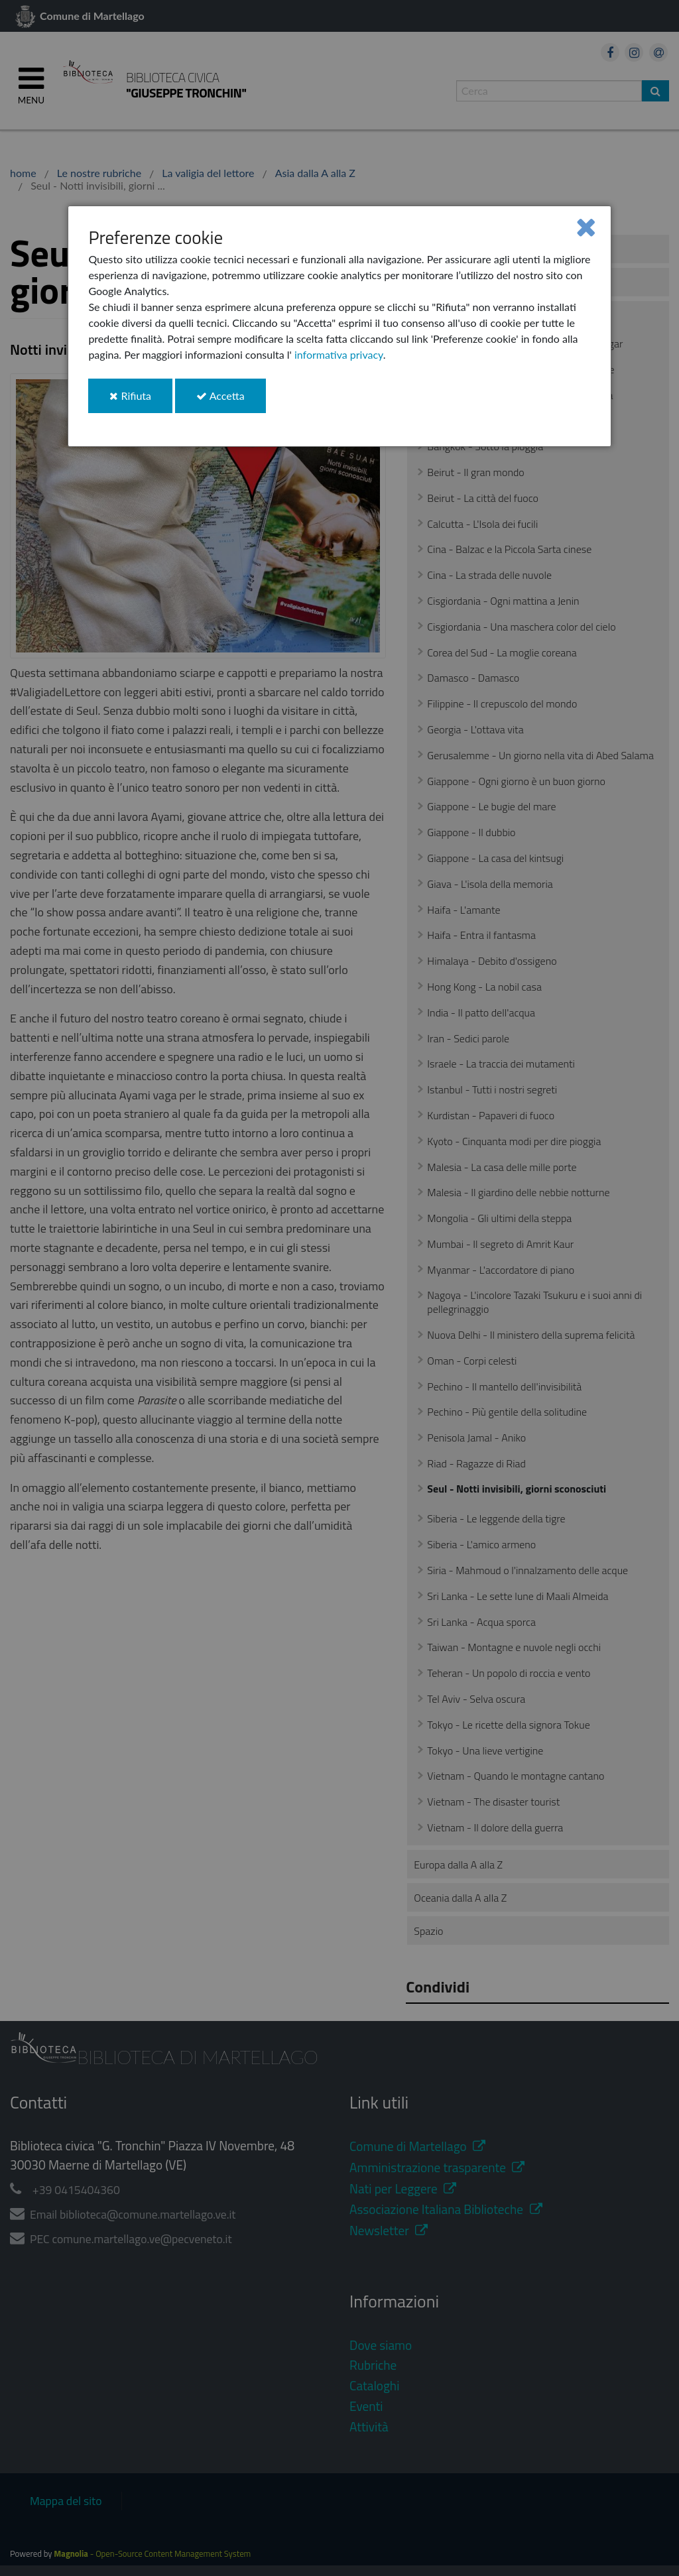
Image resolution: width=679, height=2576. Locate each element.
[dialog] (339, 326)
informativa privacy (338, 354)
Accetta (230, 401)
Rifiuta (140, 401)
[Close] (586, 226)
